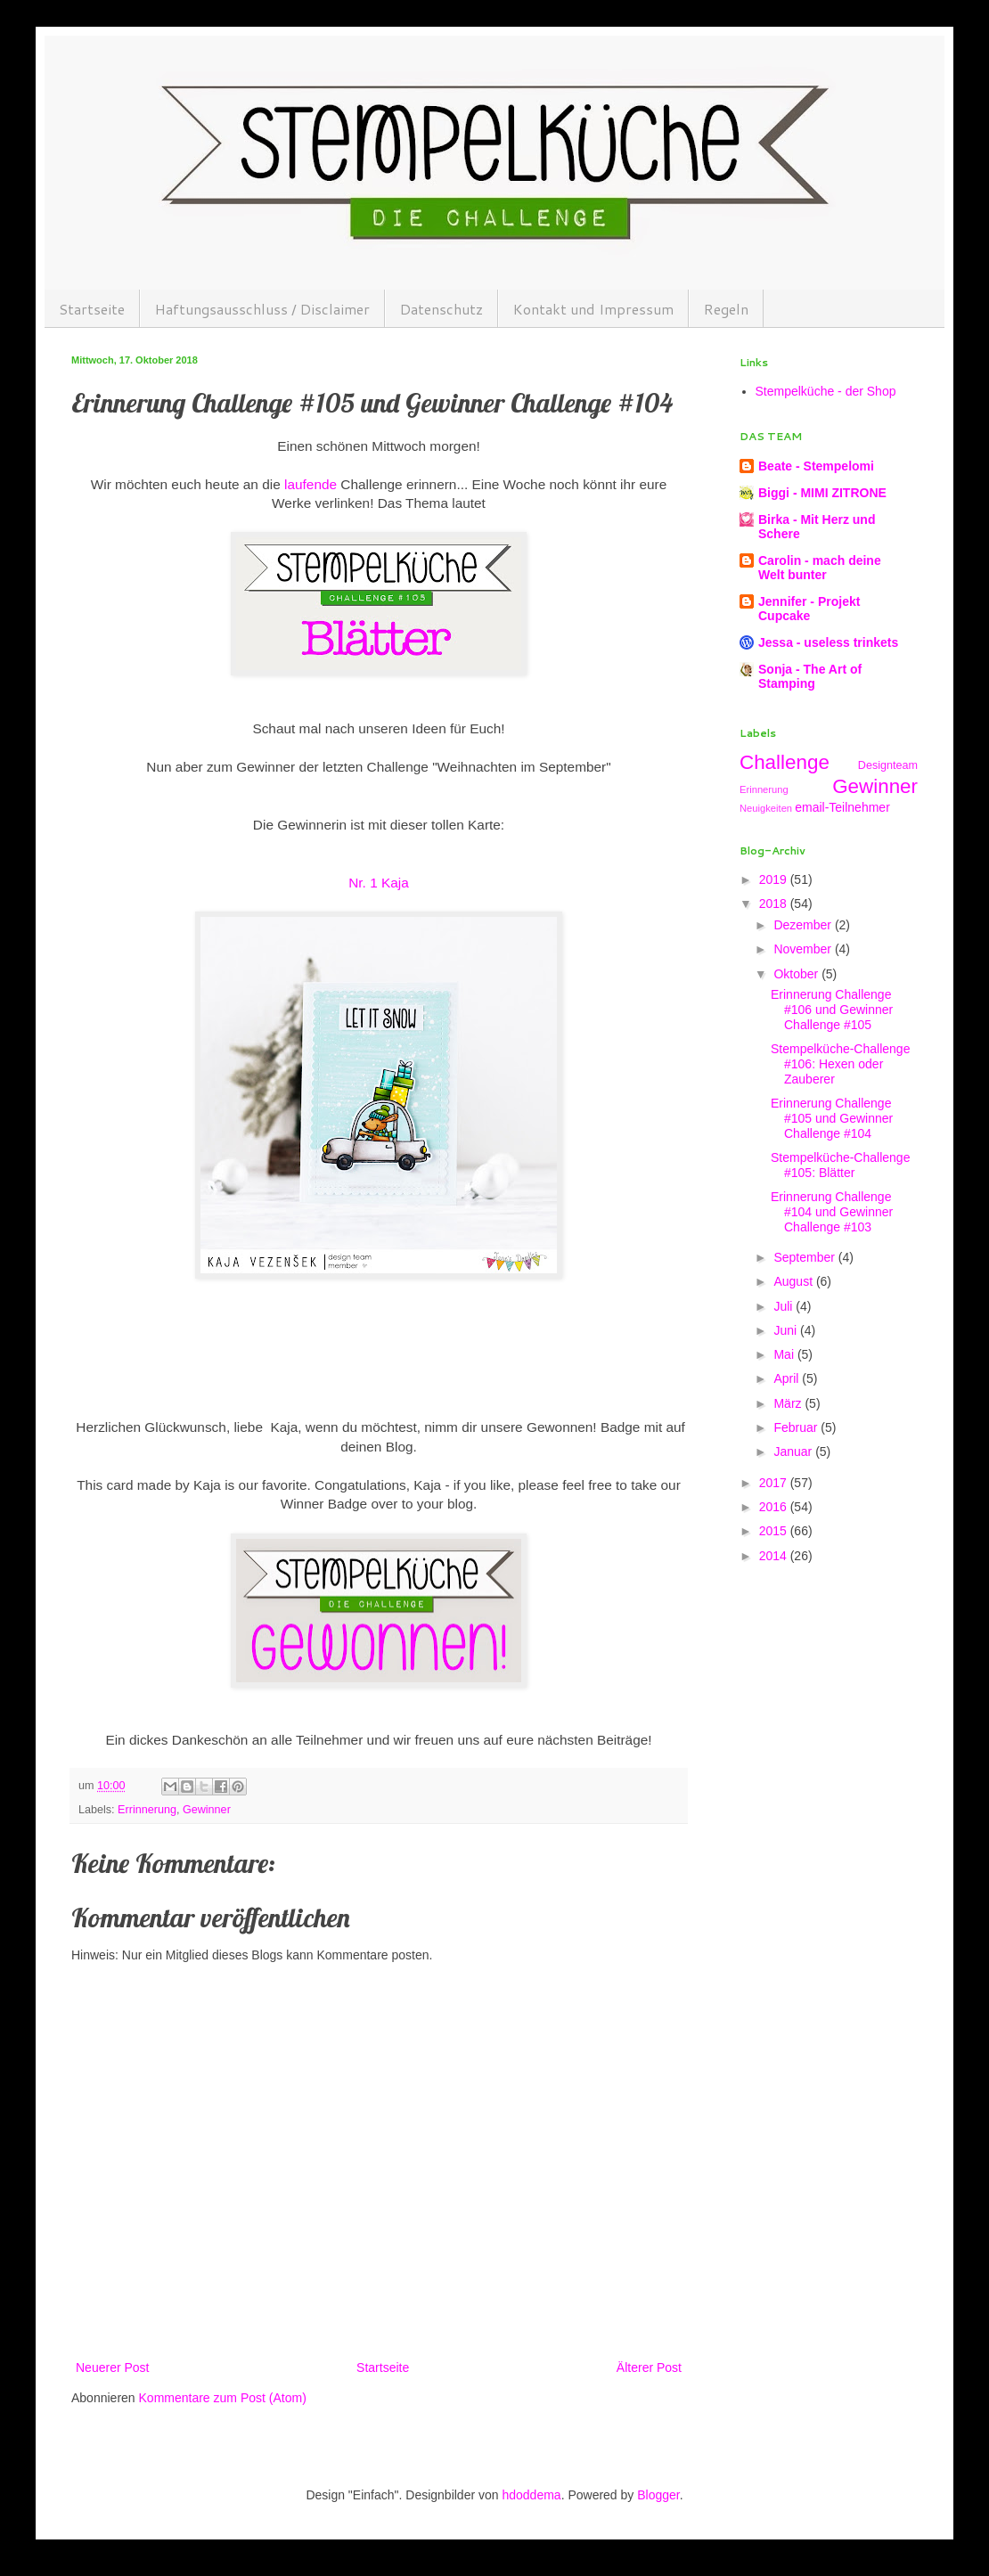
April (787, 1378)
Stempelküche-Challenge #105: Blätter (840, 1165)
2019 (774, 879)
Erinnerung (764, 789)
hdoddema (531, 2495)
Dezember (803, 925)
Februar (797, 1427)
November (803, 949)
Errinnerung (147, 1809)
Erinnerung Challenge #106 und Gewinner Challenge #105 (832, 1009)
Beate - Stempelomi (816, 466)
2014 (774, 1556)
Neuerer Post (112, 2367)
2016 (774, 1507)
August (794, 1281)
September (805, 1257)
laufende (310, 484)
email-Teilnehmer (842, 807)
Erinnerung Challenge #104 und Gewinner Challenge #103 (832, 1212)
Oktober (797, 974)
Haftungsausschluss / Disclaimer (262, 308)
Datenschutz (441, 308)
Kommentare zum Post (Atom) (223, 2398)
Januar (794, 1451)
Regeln (726, 308)
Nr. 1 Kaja (378, 882)
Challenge (785, 762)
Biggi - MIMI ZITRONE (822, 493)
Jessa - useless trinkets (828, 642)
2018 (774, 903)
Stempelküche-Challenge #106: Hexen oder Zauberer (840, 1064)
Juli (784, 1306)
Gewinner (207, 1809)
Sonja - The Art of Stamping (810, 676)
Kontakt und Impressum (593, 308)
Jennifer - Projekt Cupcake (809, 608)
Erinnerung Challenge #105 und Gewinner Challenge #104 (832, 1118)
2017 (774, 1483)
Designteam (888, 765)
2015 (774, 1531)
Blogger (658, 2495)
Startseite (92, 308)
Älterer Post (649, 2367)
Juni (786, 1330)
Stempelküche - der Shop (826, 391)
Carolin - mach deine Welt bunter (819, 567)
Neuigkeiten (766, 808)
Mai (785, 1354)
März (789, 1403)
